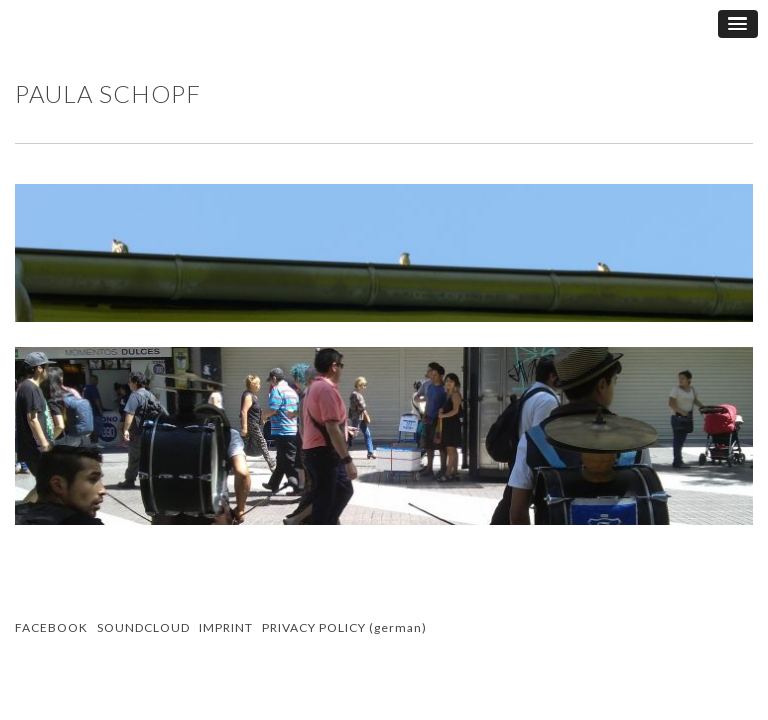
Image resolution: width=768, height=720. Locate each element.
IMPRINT (226, 627)
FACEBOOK (51, 627)
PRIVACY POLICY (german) (344, 627)
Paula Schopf (108, 93)
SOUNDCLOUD (143, 627)
